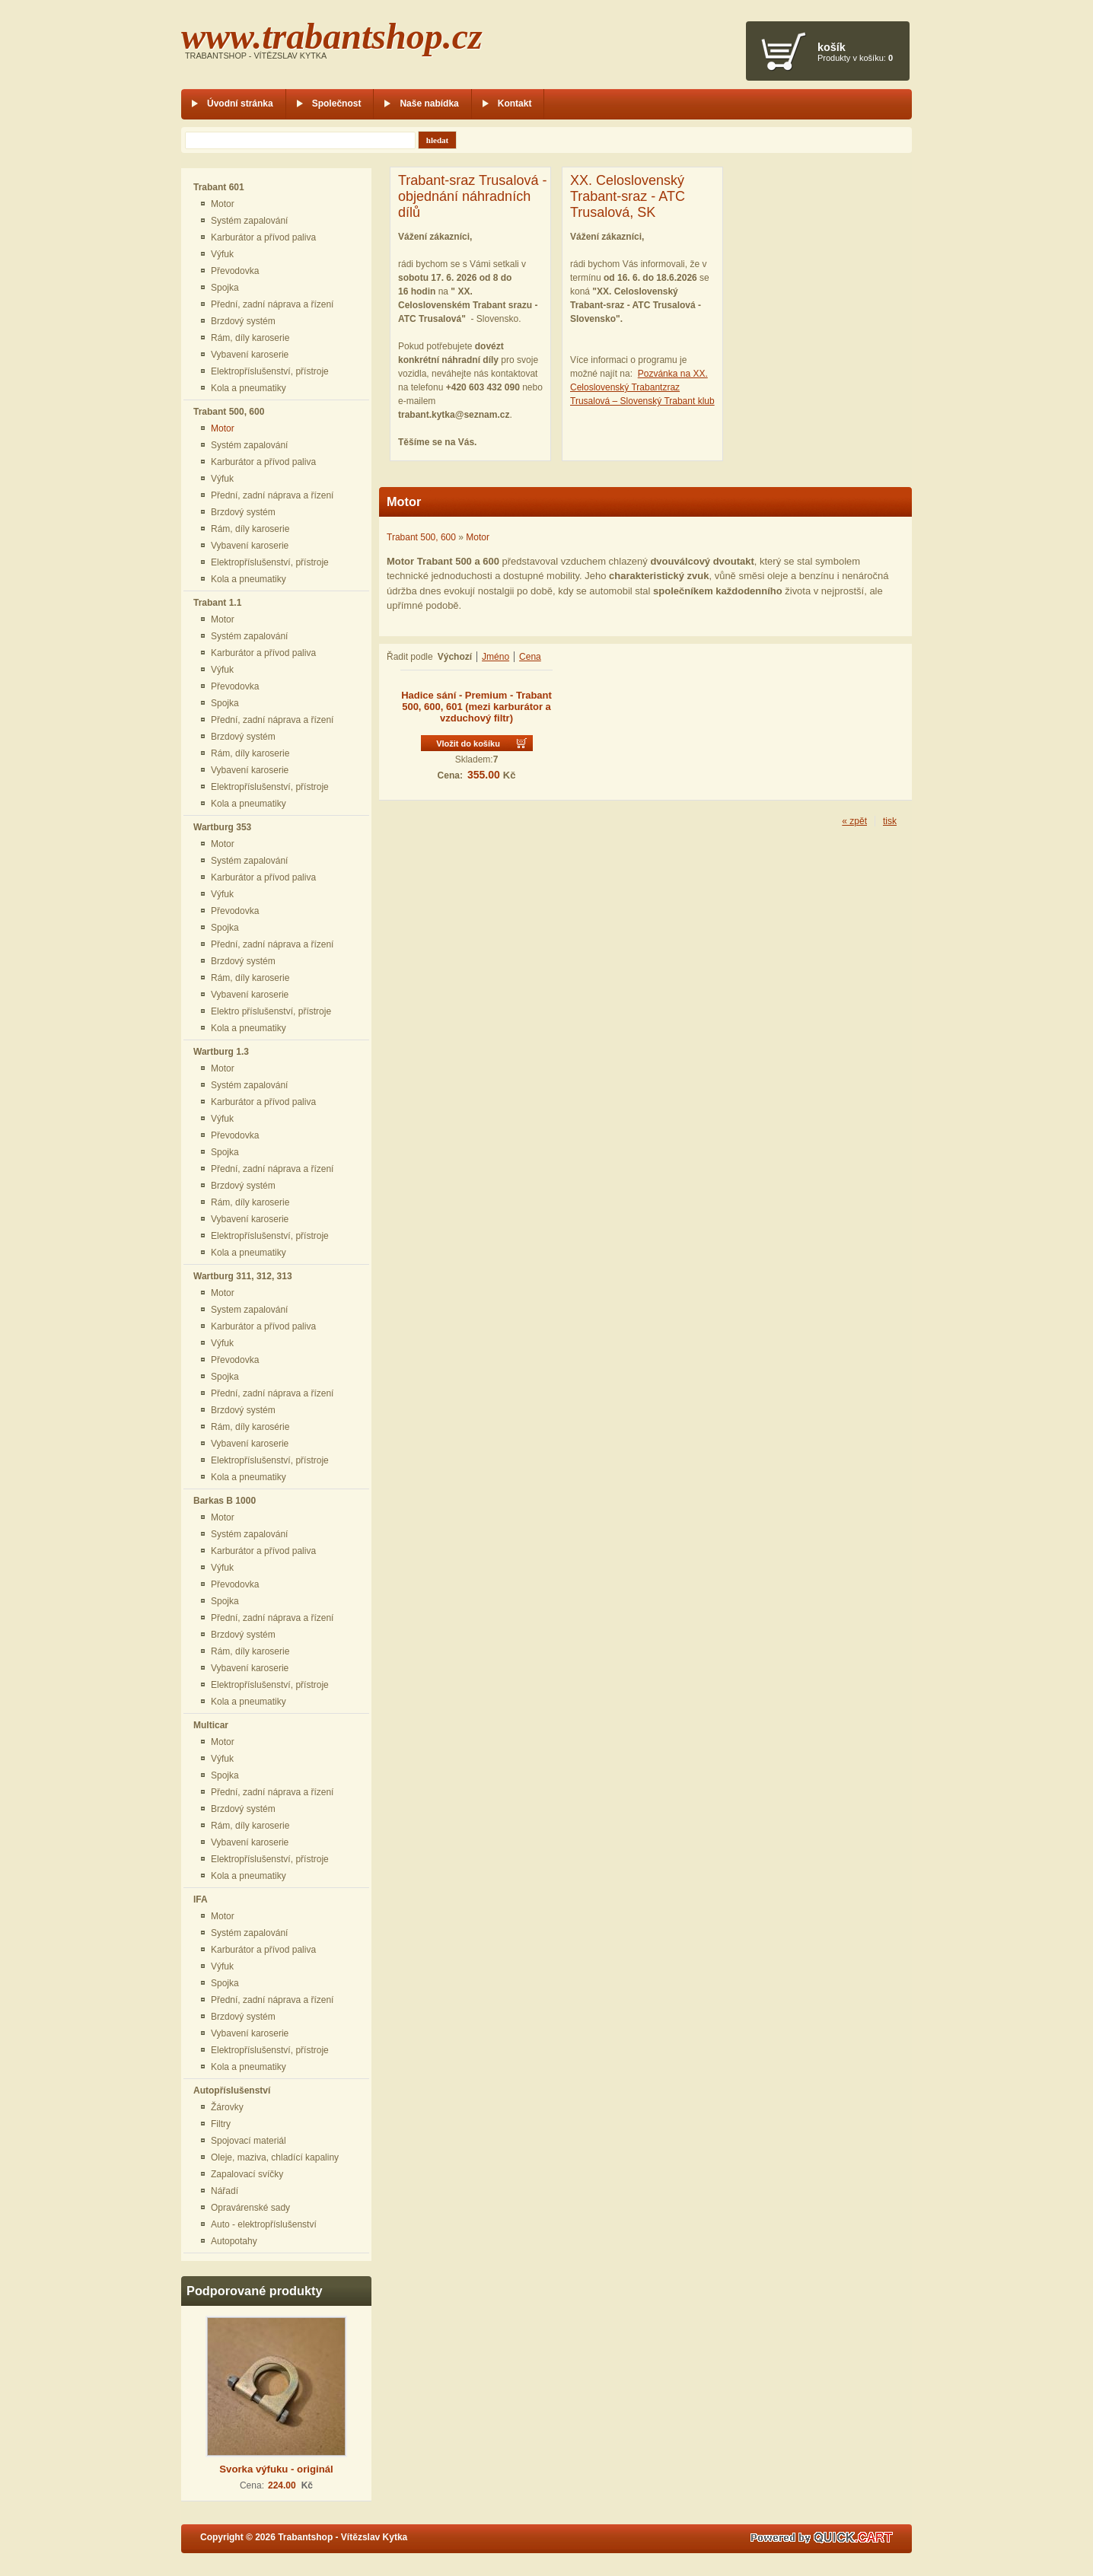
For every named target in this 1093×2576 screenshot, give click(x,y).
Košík (831, 47)
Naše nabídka (429, 103)
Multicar (210, 1725)
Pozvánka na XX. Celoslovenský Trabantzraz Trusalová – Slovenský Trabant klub (642, 387)
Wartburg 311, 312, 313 (242, 1276)
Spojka (225, 287)
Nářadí (224, 2191)
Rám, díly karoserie (250, 338)
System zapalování (249, 1309)
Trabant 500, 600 (228, 411)
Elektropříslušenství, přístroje (270, 371)
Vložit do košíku (468, 743)
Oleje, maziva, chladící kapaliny (275, 2157)
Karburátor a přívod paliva (263, 237)
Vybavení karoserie (249, 354)
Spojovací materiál (248, 2140)
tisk (890, 821)
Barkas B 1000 (224, 1500)
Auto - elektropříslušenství (264, 2224)
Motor (222, 204)
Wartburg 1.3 (221, 1051)
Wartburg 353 (222, 827)
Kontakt (515, 103)
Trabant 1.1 (217, 602)
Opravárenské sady (250, 2207)
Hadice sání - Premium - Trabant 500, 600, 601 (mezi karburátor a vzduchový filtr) (476, 706)
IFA (200, 1899)
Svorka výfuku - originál (276, 2469)
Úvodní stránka (240, 103)
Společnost (337, 103)
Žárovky (227, 2107)
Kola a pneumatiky (248, 388)
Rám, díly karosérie (250, 1427)
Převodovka (235, 271)
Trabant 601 (218, 187)
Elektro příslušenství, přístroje (271, 1011)
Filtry (221, 2124)
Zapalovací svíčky (247, 2174)
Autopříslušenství (231, 2090)
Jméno (495, 656)
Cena (530, 656)
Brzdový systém (243, 321)
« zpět (854, 821)
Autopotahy (234, 2241)
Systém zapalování (249, 220)
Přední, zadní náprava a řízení (272, 304)
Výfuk (222, 254)
